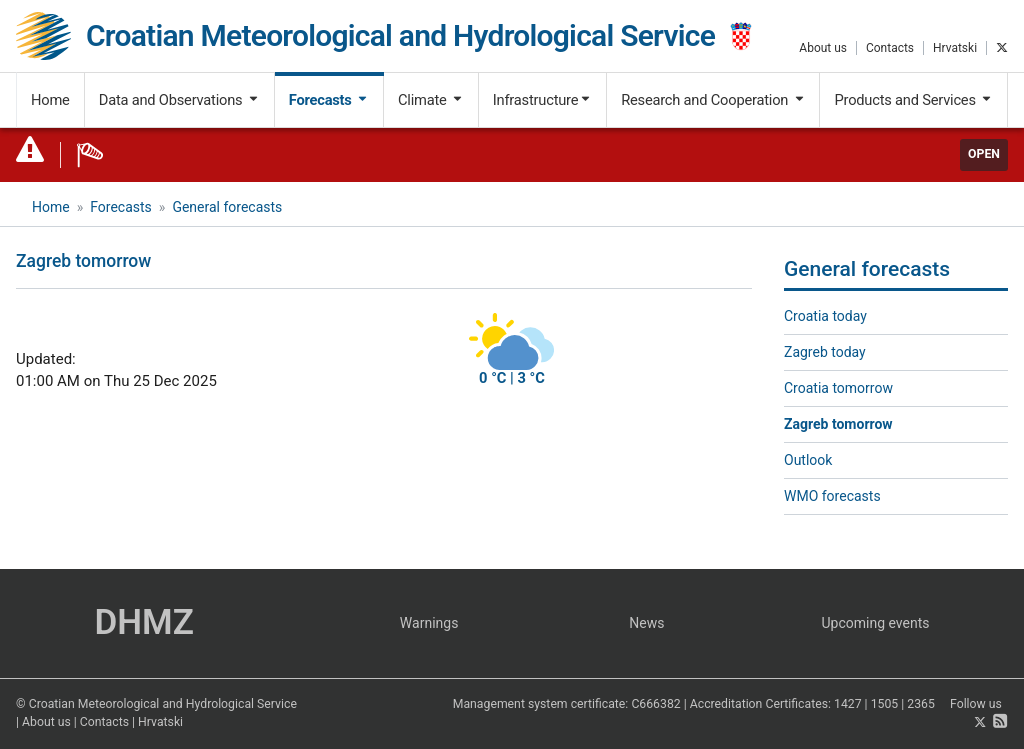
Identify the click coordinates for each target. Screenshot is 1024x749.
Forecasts (329, 100)
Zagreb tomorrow (838, 424)
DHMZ (143, 622)
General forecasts (227, 207)
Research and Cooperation (713, 100)
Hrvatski (955, 48)
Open (984, 154)
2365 (921, 704)
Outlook (808, 460)
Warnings (429, 623)
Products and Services (913, 100)
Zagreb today (825, 352)
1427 (848, 704)
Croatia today (825, 316)
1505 (885, 704)
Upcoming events (876, 623)
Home (50, 100)
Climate (431, 100)
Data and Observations (179, 100)
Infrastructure (542, 100)
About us (823, 48)
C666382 (655, 704)
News (646, 623)
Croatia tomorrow (838, 388)
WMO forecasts (832, 496)
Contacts (890, 48)
